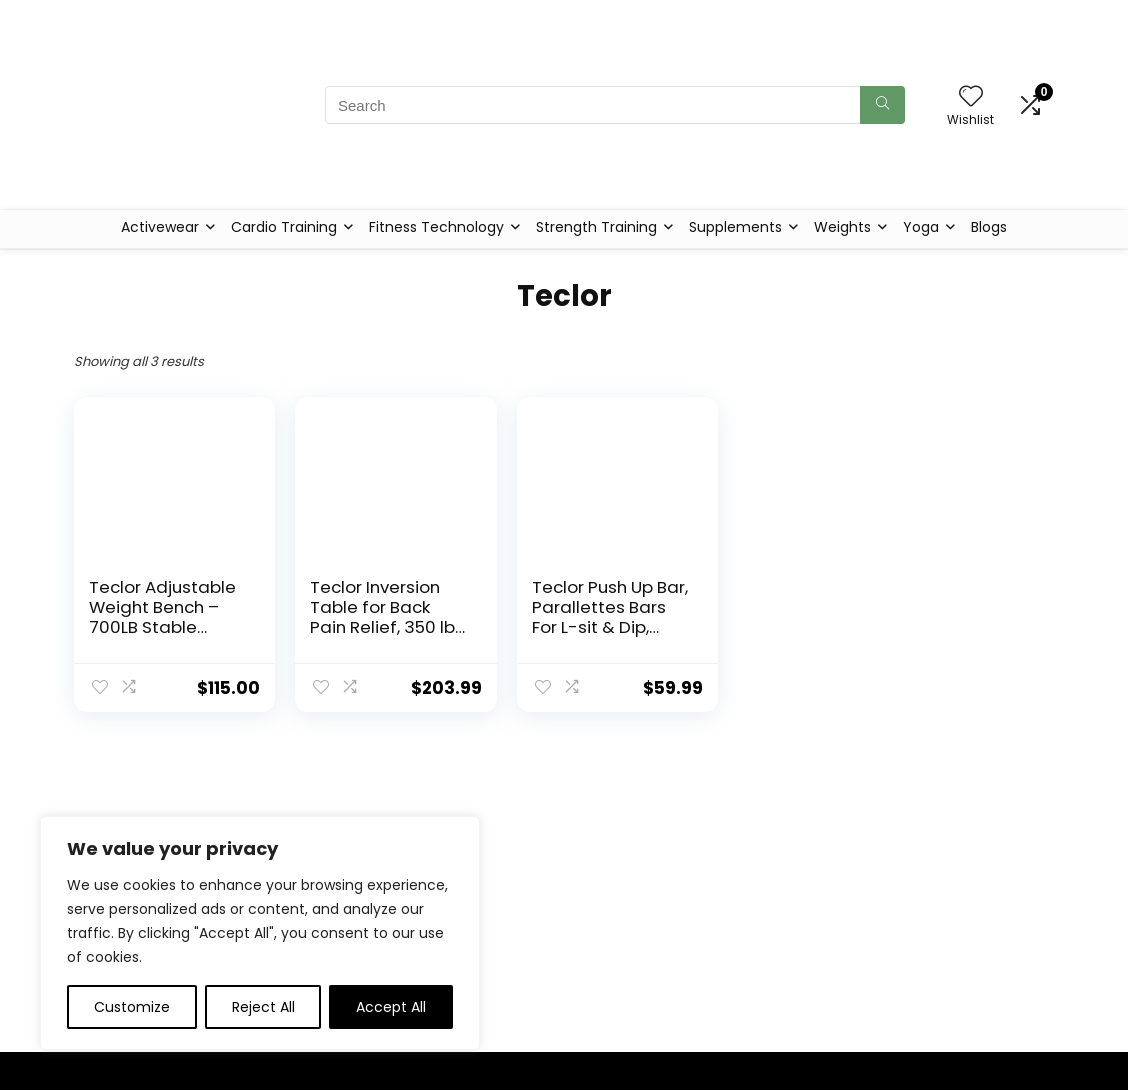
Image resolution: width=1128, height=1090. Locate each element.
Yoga (921, 227)
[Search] (882, 105)
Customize (132, 1007)
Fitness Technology (436, 227)
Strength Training (596, 227)
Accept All (391, 1007)
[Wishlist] (971, 97)
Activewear (160, 227)
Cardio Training (284, 227)
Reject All (263, 1007)
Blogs (989, 227)
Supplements (735, 227)
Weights (842, 227)
